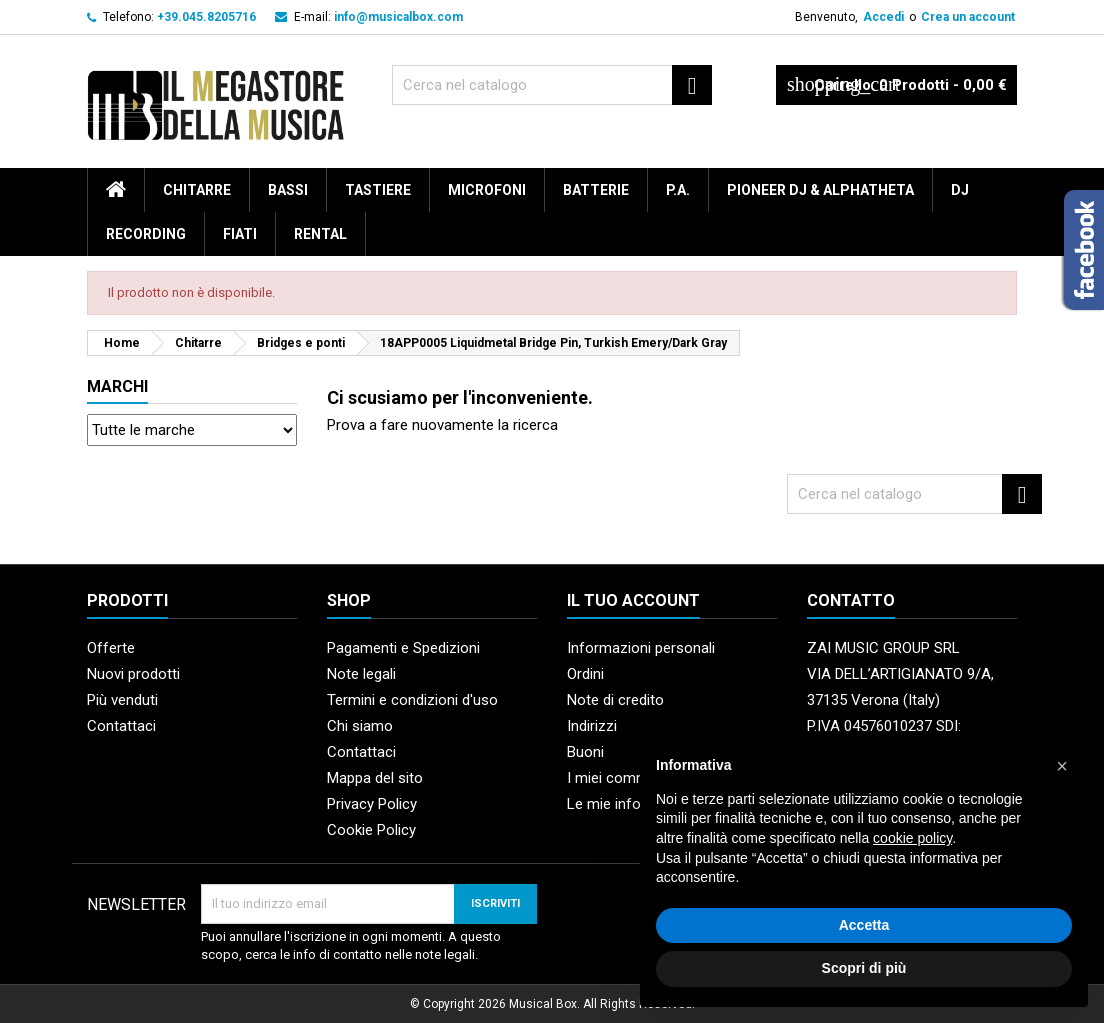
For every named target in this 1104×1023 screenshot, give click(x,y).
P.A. (678, 190)
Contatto (851, 600)
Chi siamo (360, 726)
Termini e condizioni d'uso (412, 700)
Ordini (585, 674)
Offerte (111, 648)
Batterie (596, 190)
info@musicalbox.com (398, 17)
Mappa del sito (375, 778)
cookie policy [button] (912, 838)
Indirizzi (592, 726)
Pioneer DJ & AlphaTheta (820, 190)
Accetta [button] (864, 925)
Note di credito (615, 700)
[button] (1062, 766)
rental (320, 234)
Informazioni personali (641, 648)
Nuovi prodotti (133, 674)
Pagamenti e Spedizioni (403, 648)
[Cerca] (552, 85)
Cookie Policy (371, 830)
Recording (146, 234)
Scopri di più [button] (864, 968)
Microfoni (487, 190)
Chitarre (197, 190)
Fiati (240, 234)
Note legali (361, 674)
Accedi (883, 17)
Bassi (288, 190)
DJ (960, 190)
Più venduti (122, 700)
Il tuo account (633, 600)
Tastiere (378, 190)
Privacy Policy (372, 804)
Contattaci (121, 726)
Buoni (585, 752)
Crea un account (968, 17)
